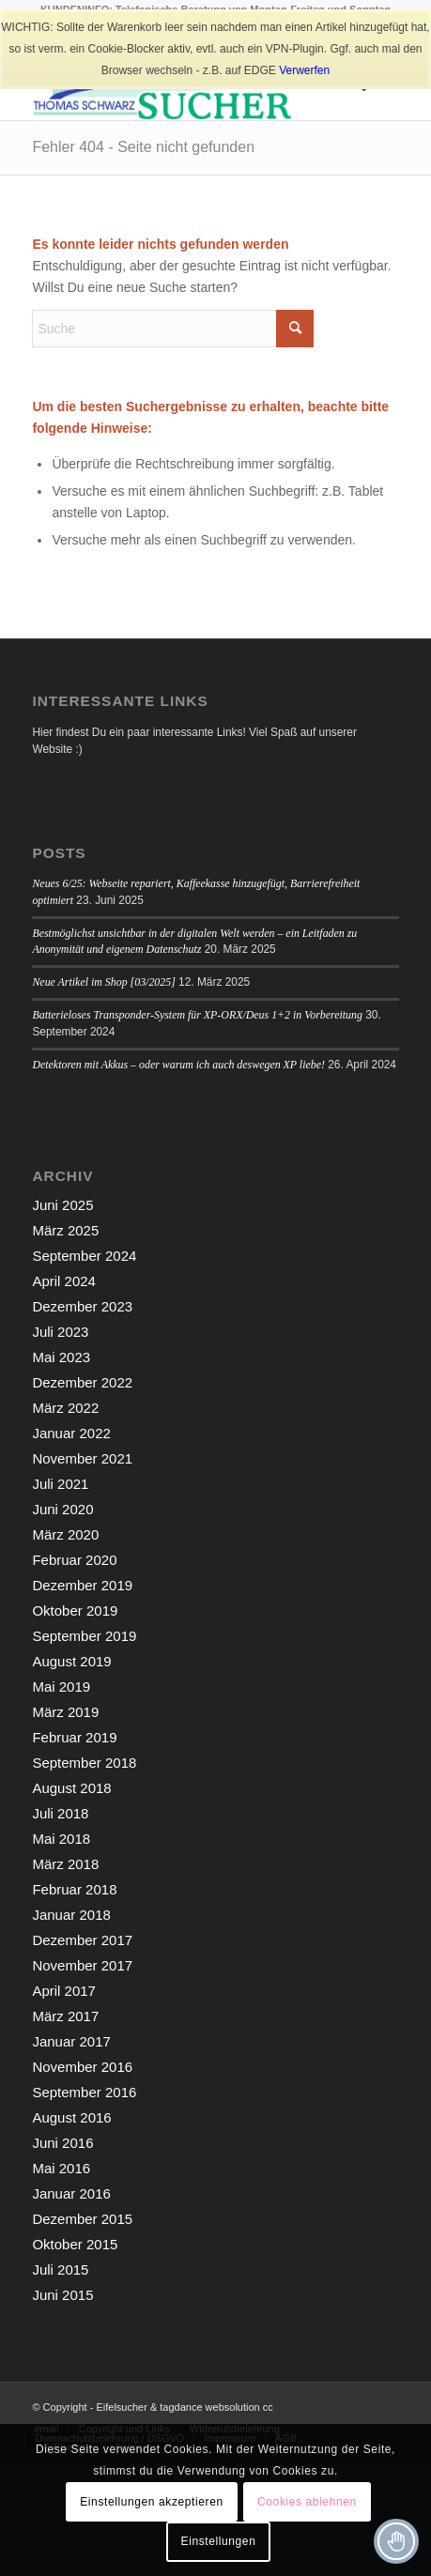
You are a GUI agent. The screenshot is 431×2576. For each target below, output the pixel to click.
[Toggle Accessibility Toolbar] (396, 2541)
